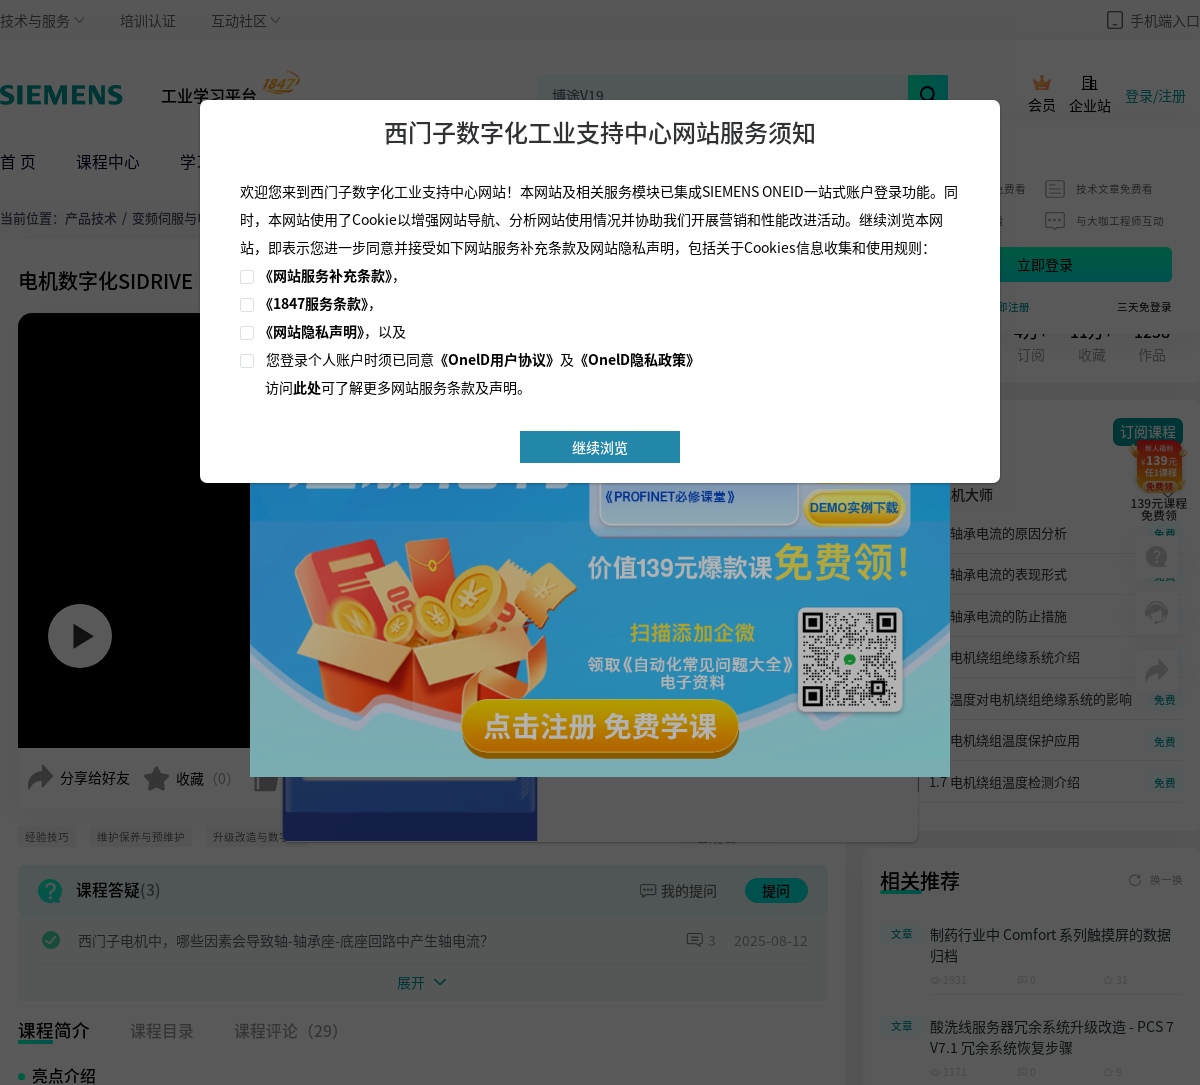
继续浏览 (600, 447)
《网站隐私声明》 (311, 331)
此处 (307, 387)
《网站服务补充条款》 (325, 275)
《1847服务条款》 (313, 303)
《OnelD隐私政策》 (637, 359)
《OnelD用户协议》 (497, 359)
